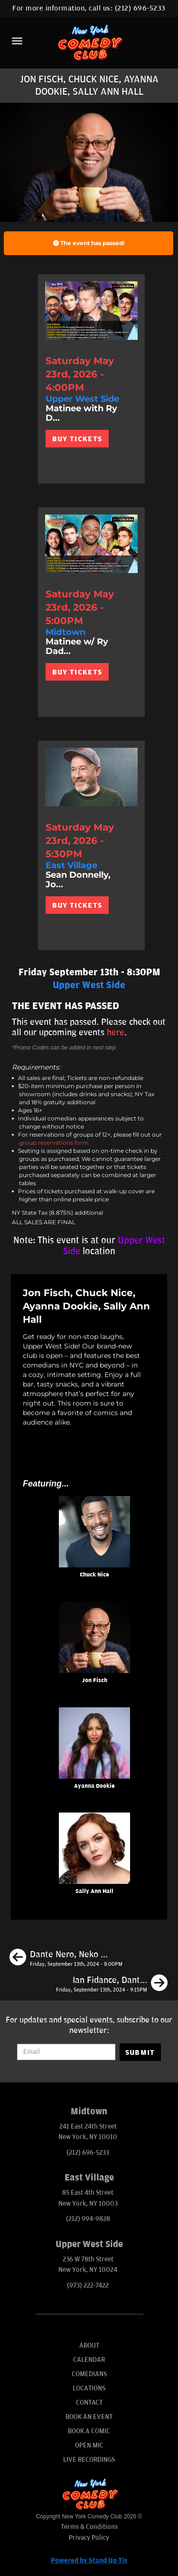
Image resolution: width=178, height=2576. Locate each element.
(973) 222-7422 (88, 2285)
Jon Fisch (94, 1680)
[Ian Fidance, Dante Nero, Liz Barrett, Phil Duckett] (112, 1984)
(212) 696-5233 (140, 8)
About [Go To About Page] (89, 2345)
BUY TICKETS (77, 439)
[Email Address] (66, 2052)
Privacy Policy (89, 2538)
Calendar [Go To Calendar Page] (89, 2360)
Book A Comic (89, 2431)
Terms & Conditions (89, 2527)
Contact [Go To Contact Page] (89, 2402)
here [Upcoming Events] (115, 1032)
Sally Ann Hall (94, 1891)
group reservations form (54, 1142)
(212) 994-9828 (88, 2219)
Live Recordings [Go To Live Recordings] (89, 2460)
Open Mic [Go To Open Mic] (89, 2445)
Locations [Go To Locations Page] (89, 2388)
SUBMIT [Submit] (140, 2052)
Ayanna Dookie (94, 1786)
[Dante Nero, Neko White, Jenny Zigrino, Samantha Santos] (65, 1959)
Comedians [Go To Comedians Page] (89, 2374)
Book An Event (89, 2417)
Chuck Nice (94, 1574)
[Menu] (17, 41)
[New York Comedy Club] (89, 42)
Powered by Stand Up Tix (89, 2560)
